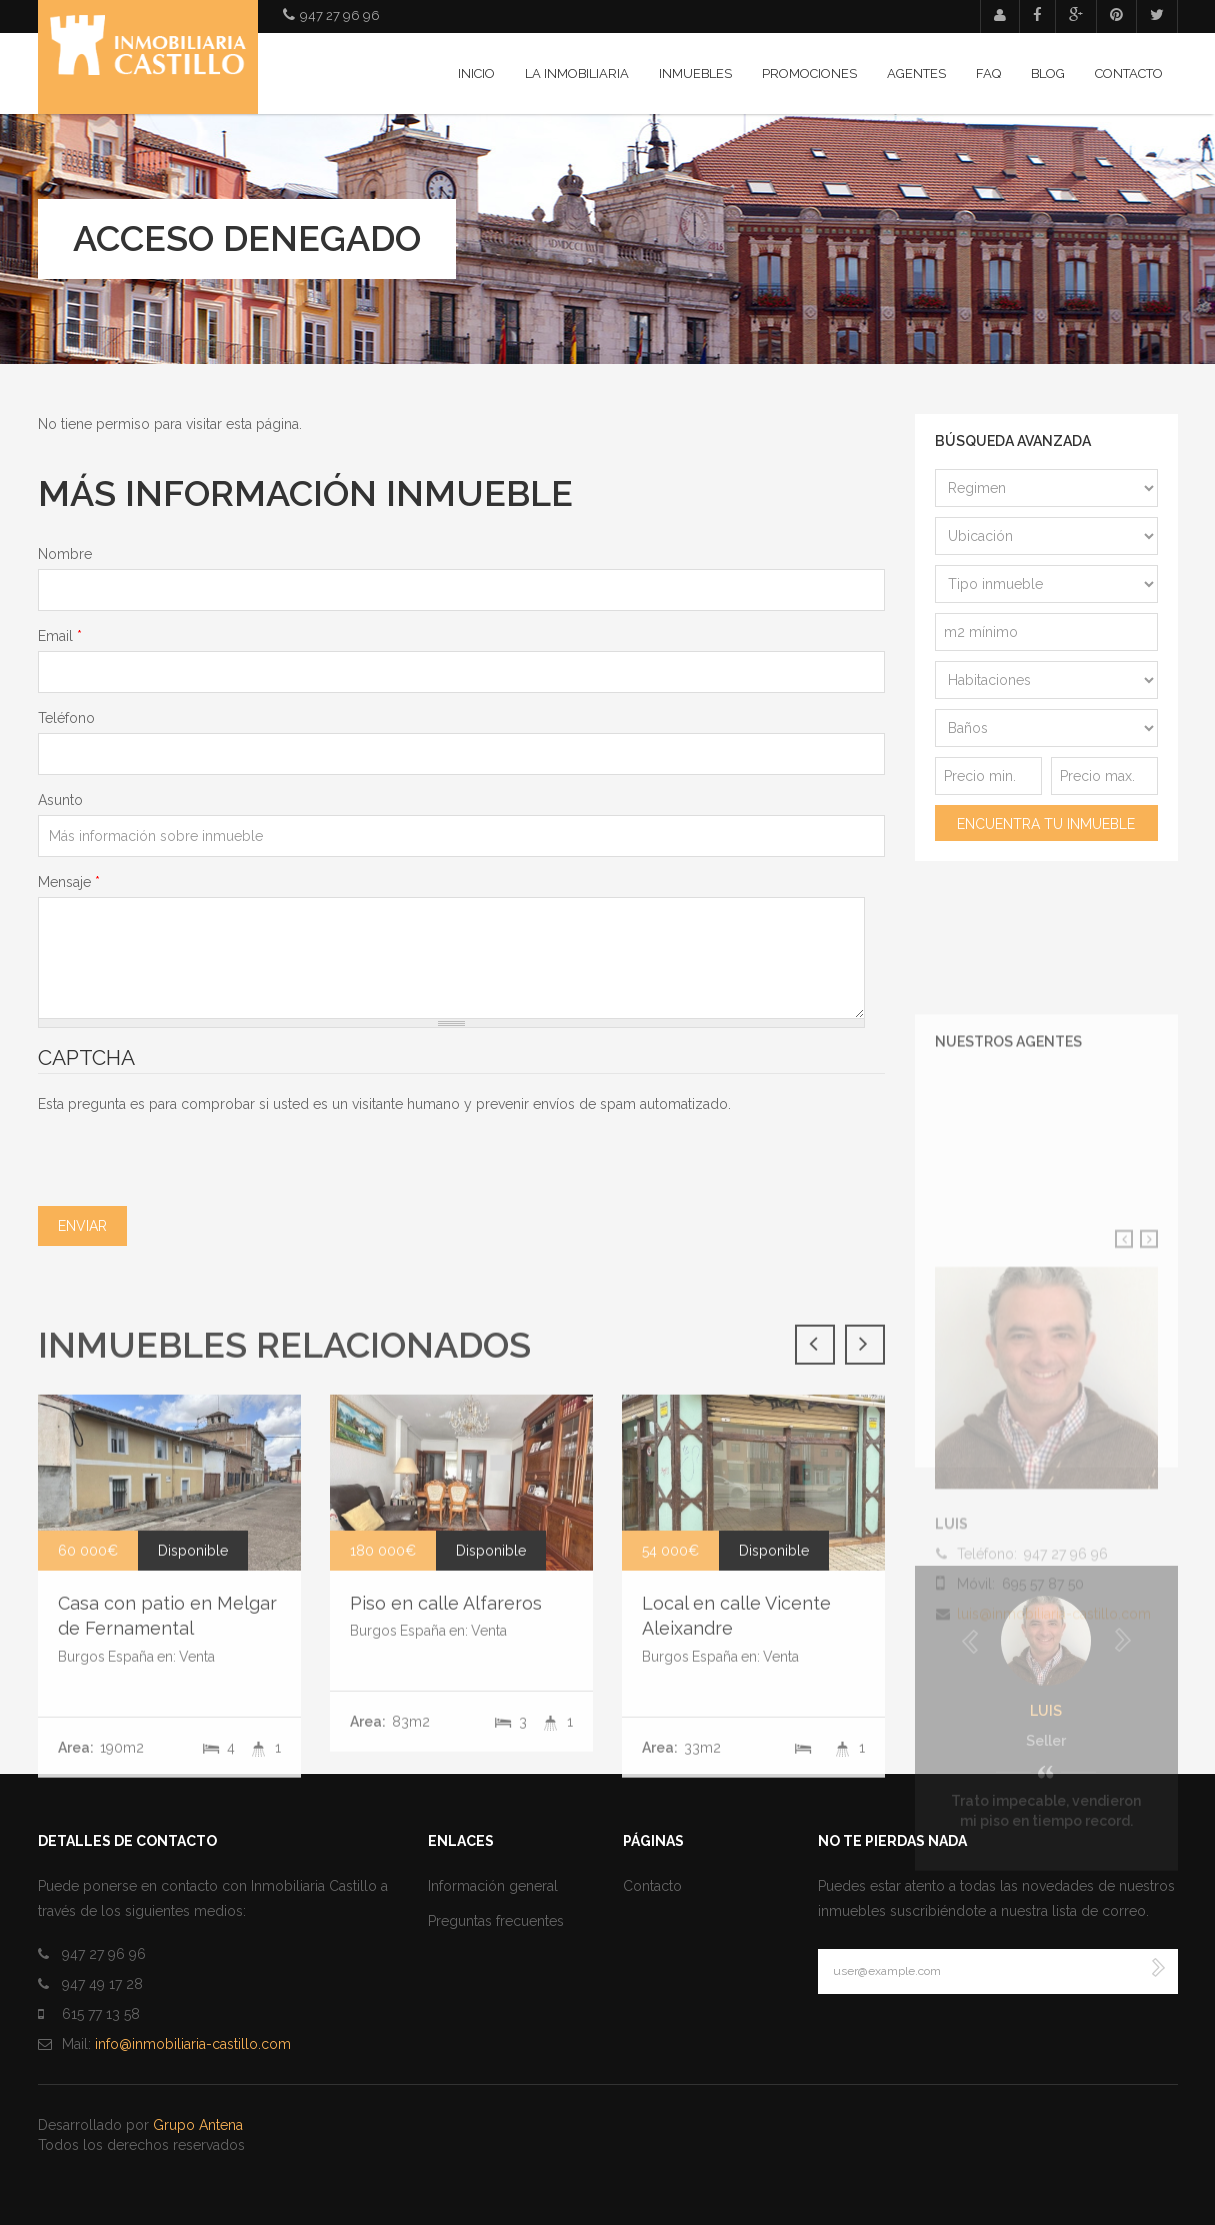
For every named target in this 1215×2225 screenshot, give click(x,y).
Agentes (916, 73)
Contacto (1129, 73)
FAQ (988, 73)
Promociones (809, 73)
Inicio (476, 73)
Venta (489, 1971)
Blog (1048, 73)
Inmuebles (695, 73)
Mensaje (69, 882)
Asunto (60, 800)
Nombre (65, 554)
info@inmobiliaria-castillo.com (193, 2044)
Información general (493, 1886)
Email (60, 636)
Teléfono (66, 718)
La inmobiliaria (577, 73)
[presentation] (190, 1153)
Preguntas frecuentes (496, 1921)
